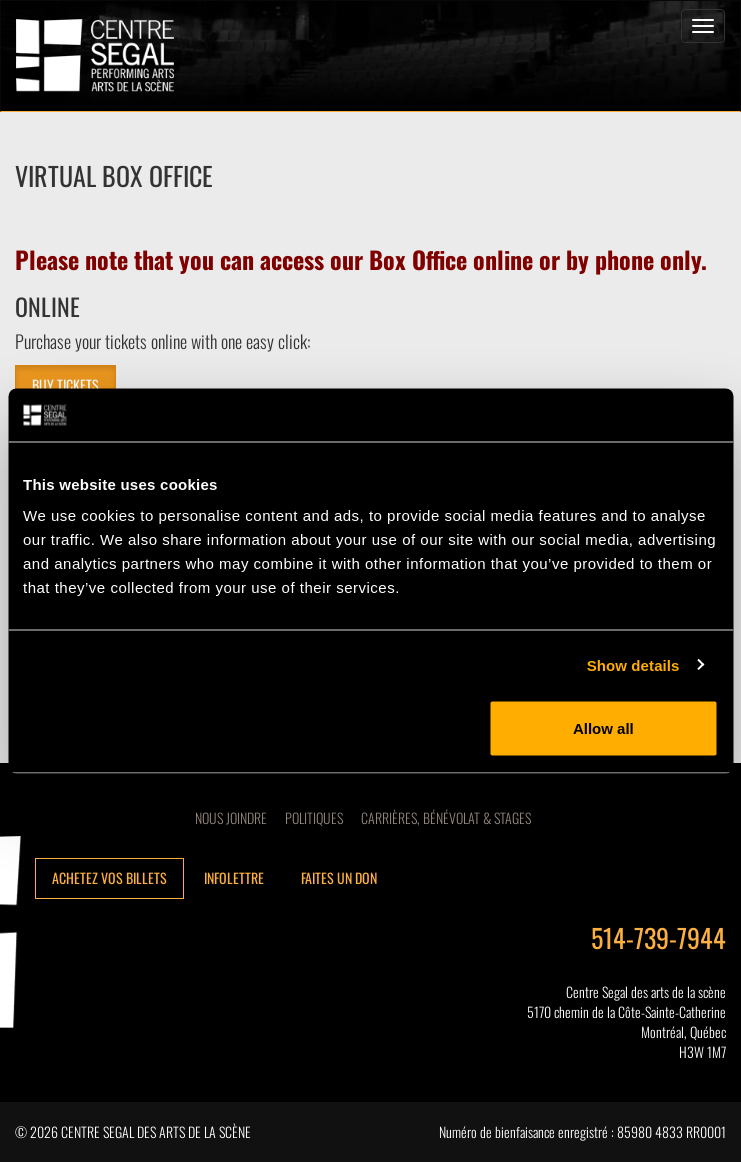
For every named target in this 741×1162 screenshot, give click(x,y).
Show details (633, 664)
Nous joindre (231, 817)
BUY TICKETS (65, 384)
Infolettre (234, 877)
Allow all (603, 728)
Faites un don (339, 877)
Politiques (314, 817)
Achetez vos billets (109, 877)
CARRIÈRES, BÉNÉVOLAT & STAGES (446, 817)
